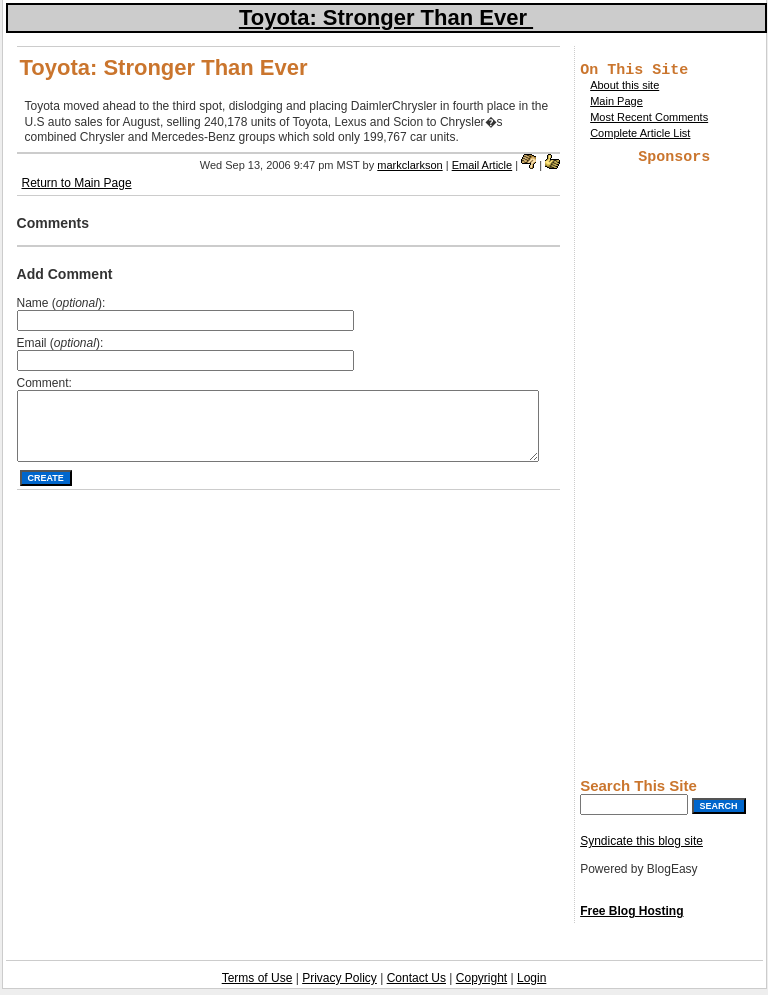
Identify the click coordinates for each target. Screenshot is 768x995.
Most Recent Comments (649, 120)
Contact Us (416, 984)
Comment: (44, 383)
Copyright (481, 984)
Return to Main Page (77, 183)
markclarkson (409, 165)
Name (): (61, 303)
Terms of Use (257, 984)
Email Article (482, 165)
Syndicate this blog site (641, 847)
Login (531, 984)
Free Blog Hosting (631, 917)
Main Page (616, 104)
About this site (624, 88)
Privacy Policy (339, 984)
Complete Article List (640, 136)
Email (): (60, 343)
